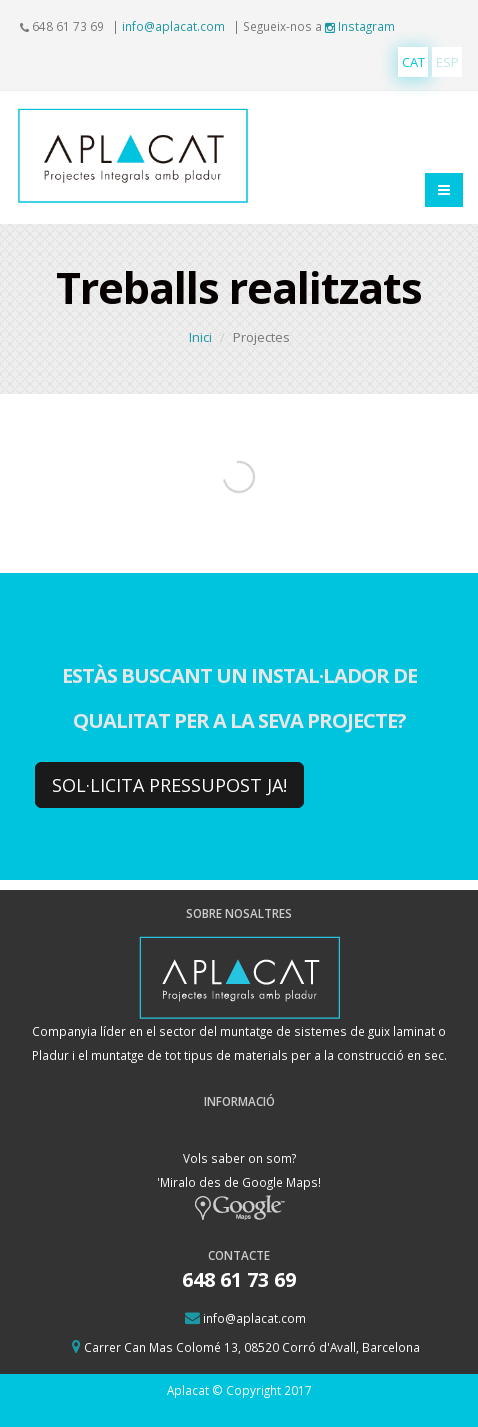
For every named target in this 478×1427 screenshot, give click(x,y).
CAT (413, 62)
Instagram (360, 26)
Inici (200, 337)
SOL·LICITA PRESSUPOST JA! (169, 785)
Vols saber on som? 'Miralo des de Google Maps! (239, 1182)
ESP (447, 62)
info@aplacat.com (173, 26)
